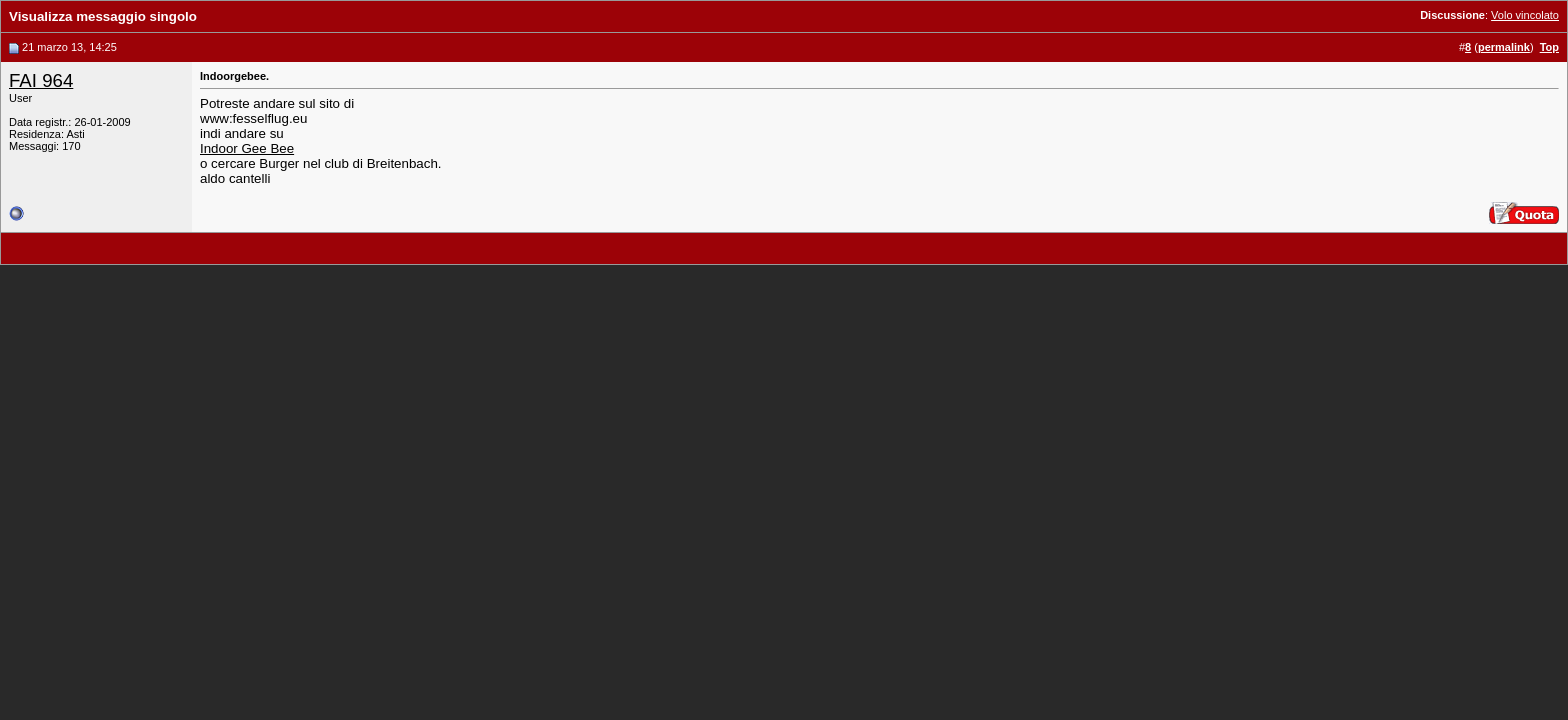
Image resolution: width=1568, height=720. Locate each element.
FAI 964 (41, 80)
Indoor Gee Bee (247, 148)
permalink (1504, 47)
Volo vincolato (1525, 15)
